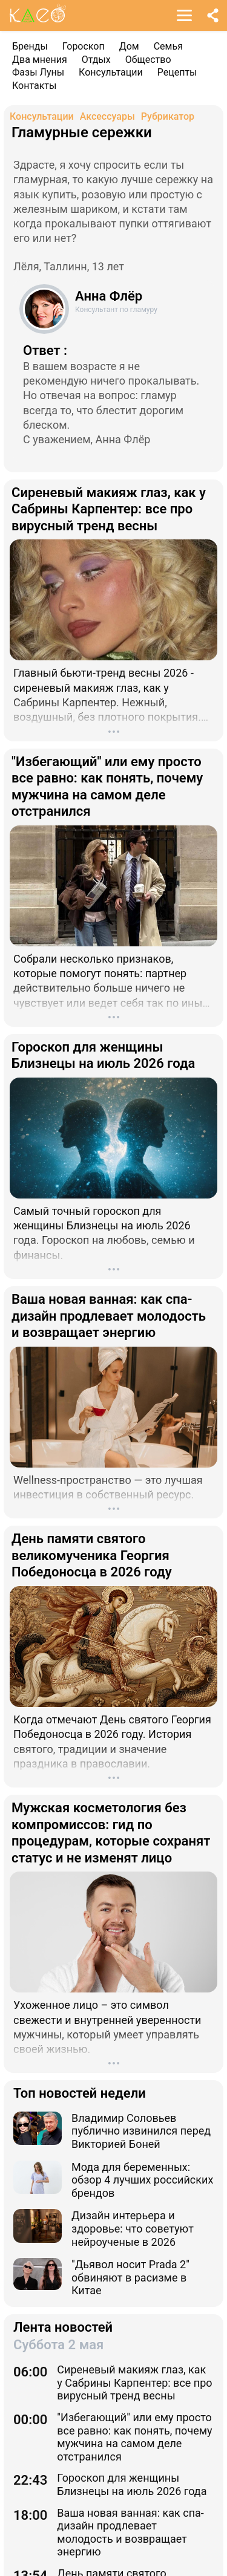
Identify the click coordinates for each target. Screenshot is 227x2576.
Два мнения (39, 59)
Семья (168, 46)
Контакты (34, 85)
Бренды (30, 46)
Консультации (111, 72)
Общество (148, 59)
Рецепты (177, 72)
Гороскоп (83, 46)
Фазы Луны (38, 72)
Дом (129, 46)
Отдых (96, 59)
